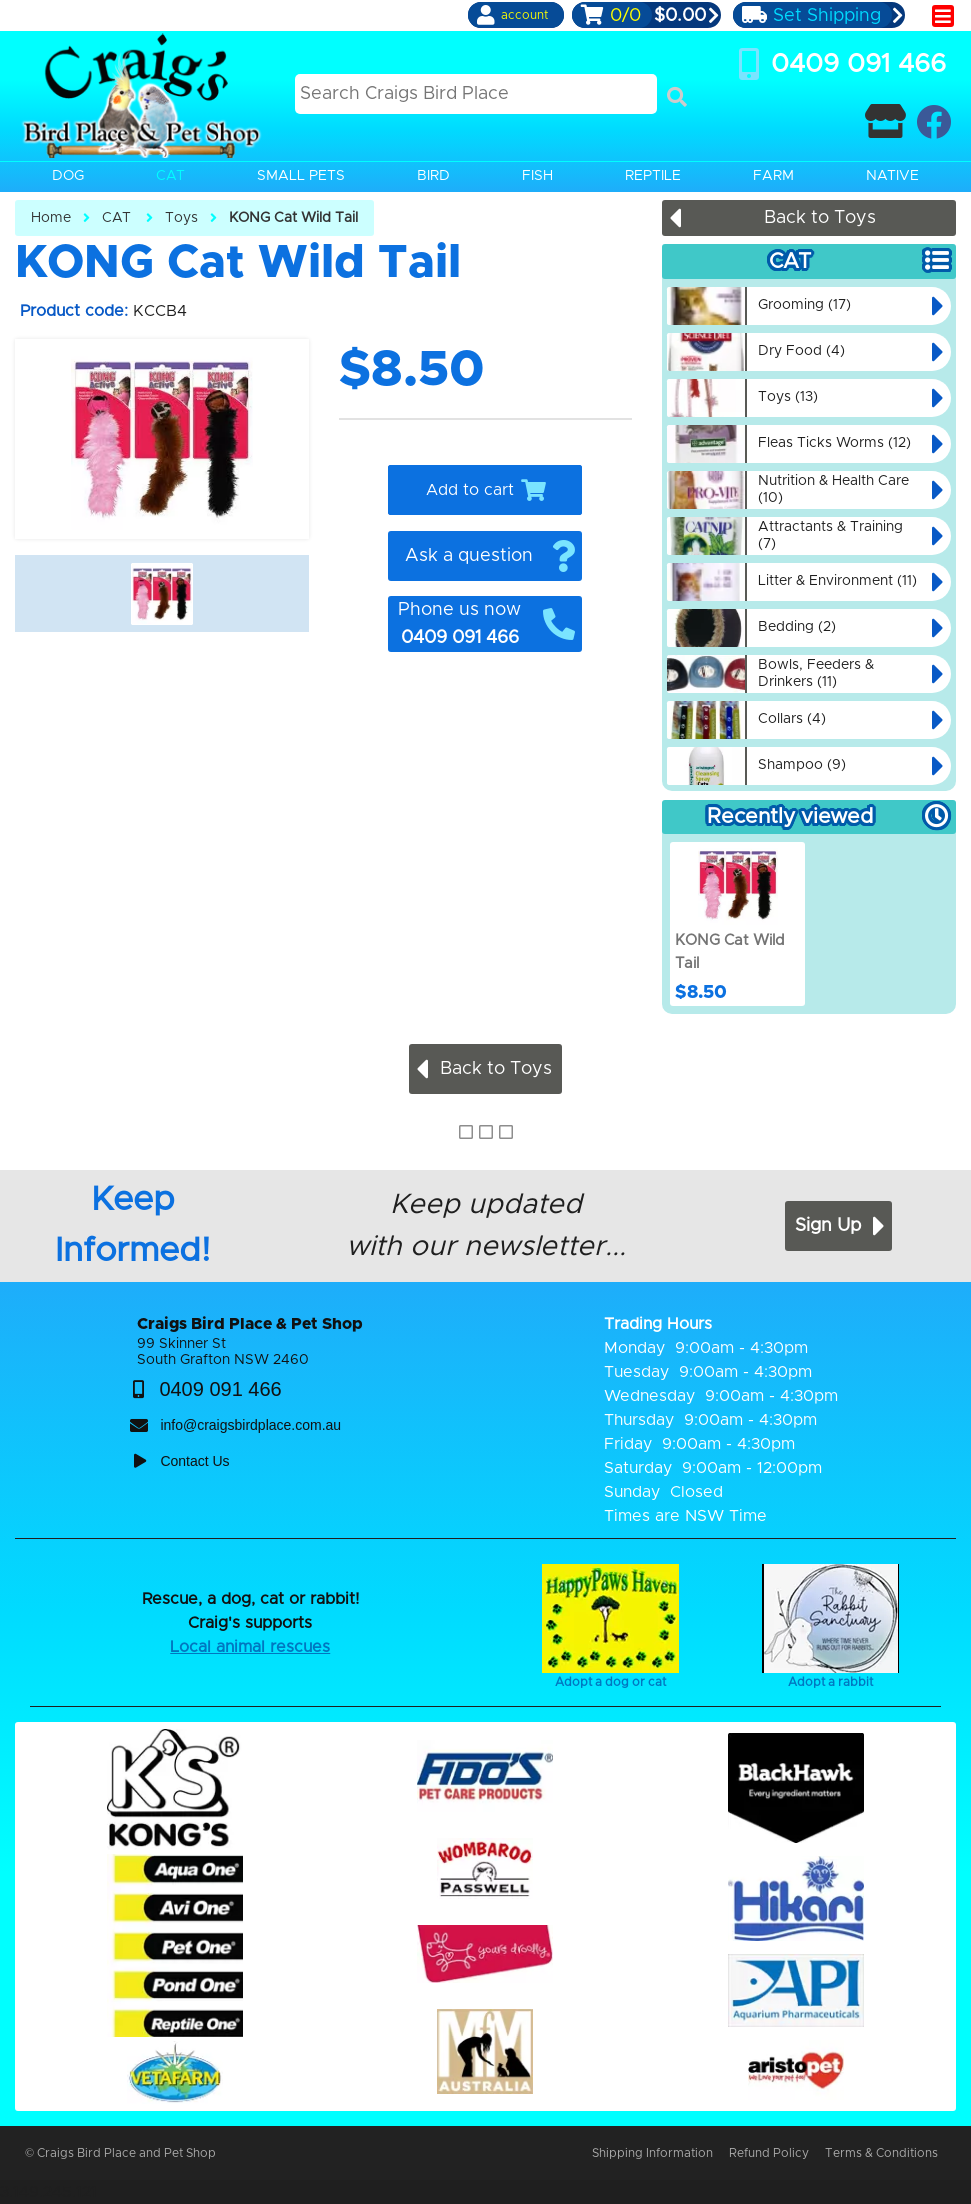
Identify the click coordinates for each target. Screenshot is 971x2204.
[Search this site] (476, 94)
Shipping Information (652, 2153)
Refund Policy (769, 2153)
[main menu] (943, 16)
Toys (181, 218)
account (524, 15)
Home (51, 218)
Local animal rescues (250, 1647)
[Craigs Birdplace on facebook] (933, 121)
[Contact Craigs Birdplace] (885, 121)
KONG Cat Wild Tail (293, 218)
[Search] (677, 97)
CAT (116, 218)
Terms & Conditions (881, 2153)
